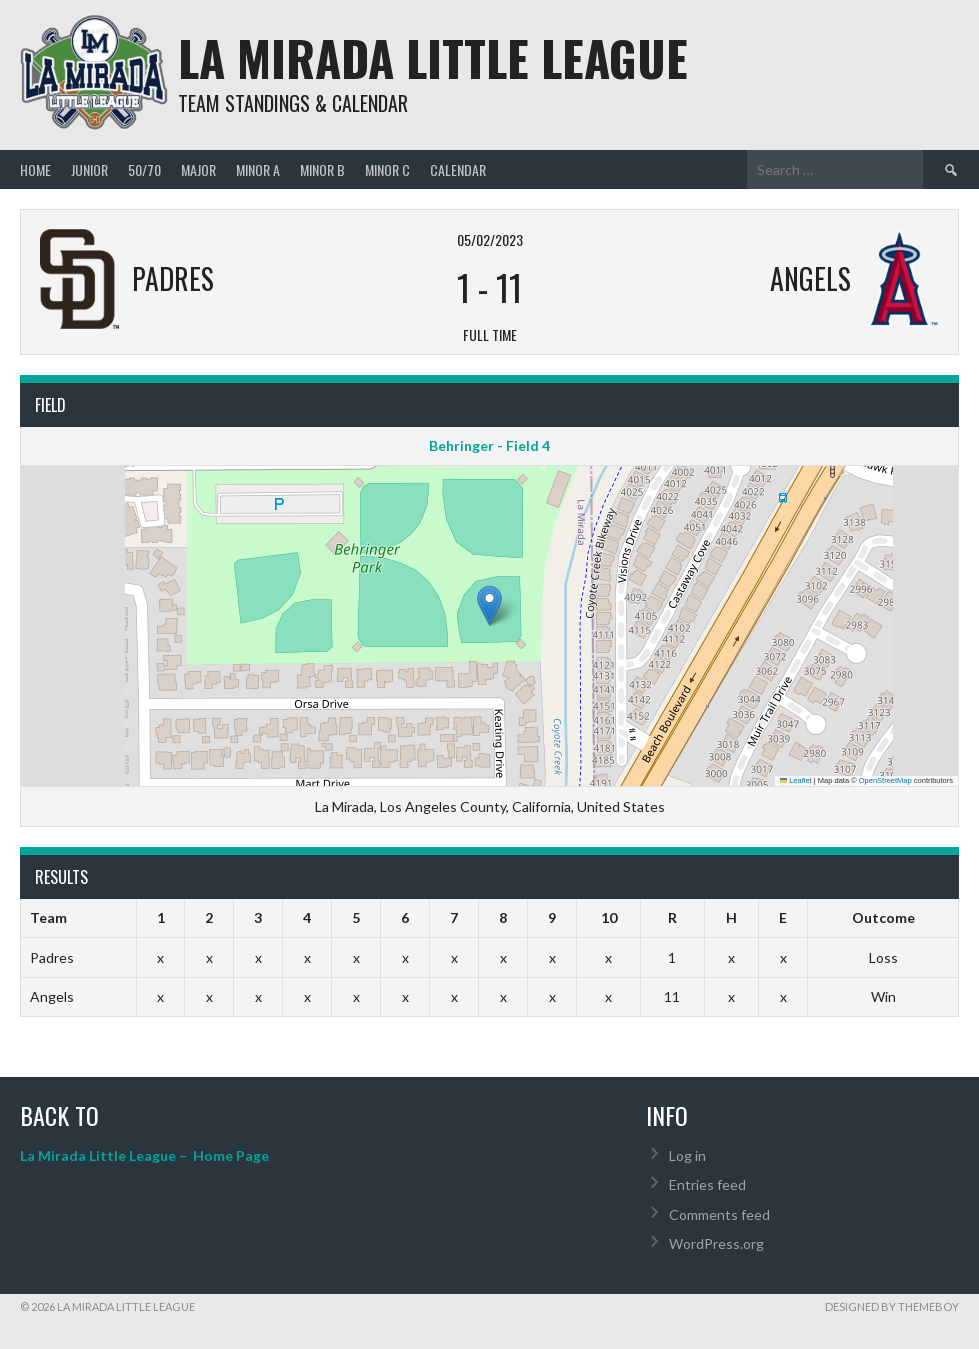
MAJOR (198, 169)
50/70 (144, 169)
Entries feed (707, 1184)
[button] (489, 605)
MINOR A (258, 169)
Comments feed (719, 1214)
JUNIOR (89, 169)
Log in (687, 1155)
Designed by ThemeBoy (892, 1306)
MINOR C (387, 169)
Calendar (458, 169)
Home (35, 169)
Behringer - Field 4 (489, 445)
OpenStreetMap (885, 780)
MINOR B (322, 169)
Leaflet (796, 780)
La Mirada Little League (433, 57)
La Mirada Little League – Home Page (144, 1155)
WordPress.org (716, 1243)
